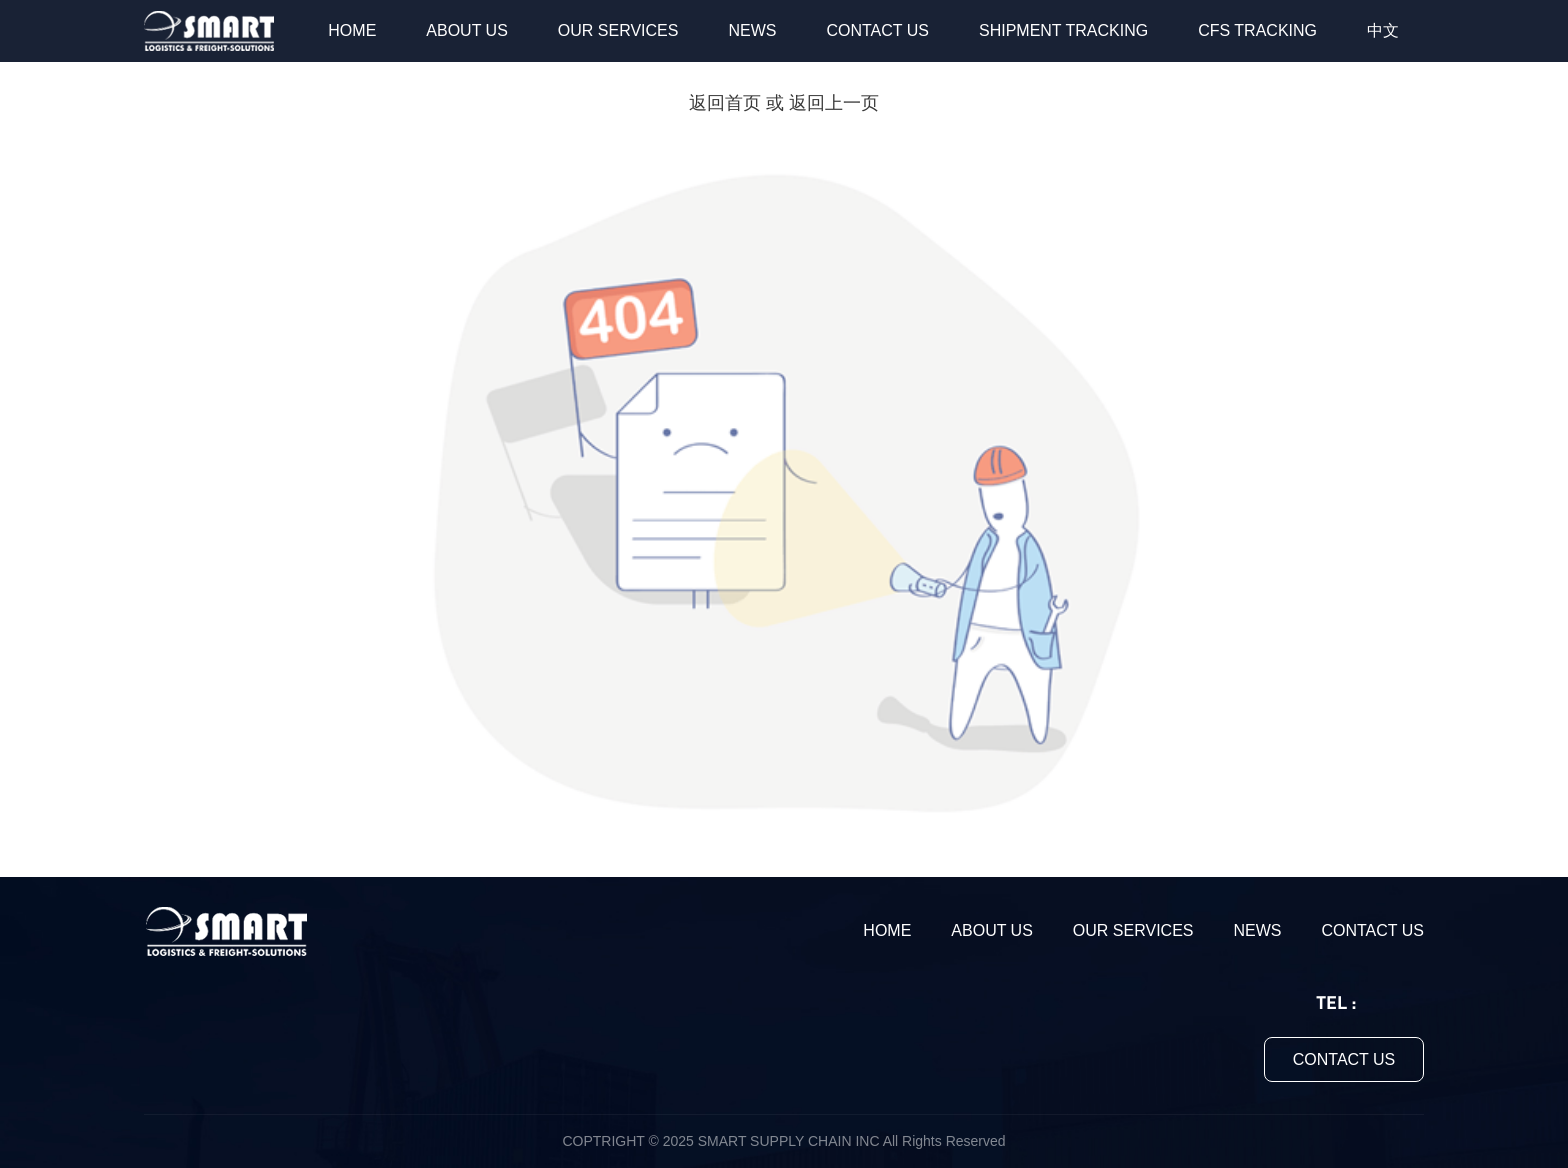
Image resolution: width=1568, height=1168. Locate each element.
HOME (352, 30)
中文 (1383, 30)
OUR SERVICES (618, 30)
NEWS (752, 30)
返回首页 (725, 103)
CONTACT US (877, 30)
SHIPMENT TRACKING (1063, 30)
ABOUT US (467, 30)
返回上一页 (834, 103)
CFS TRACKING (1257, 30)
